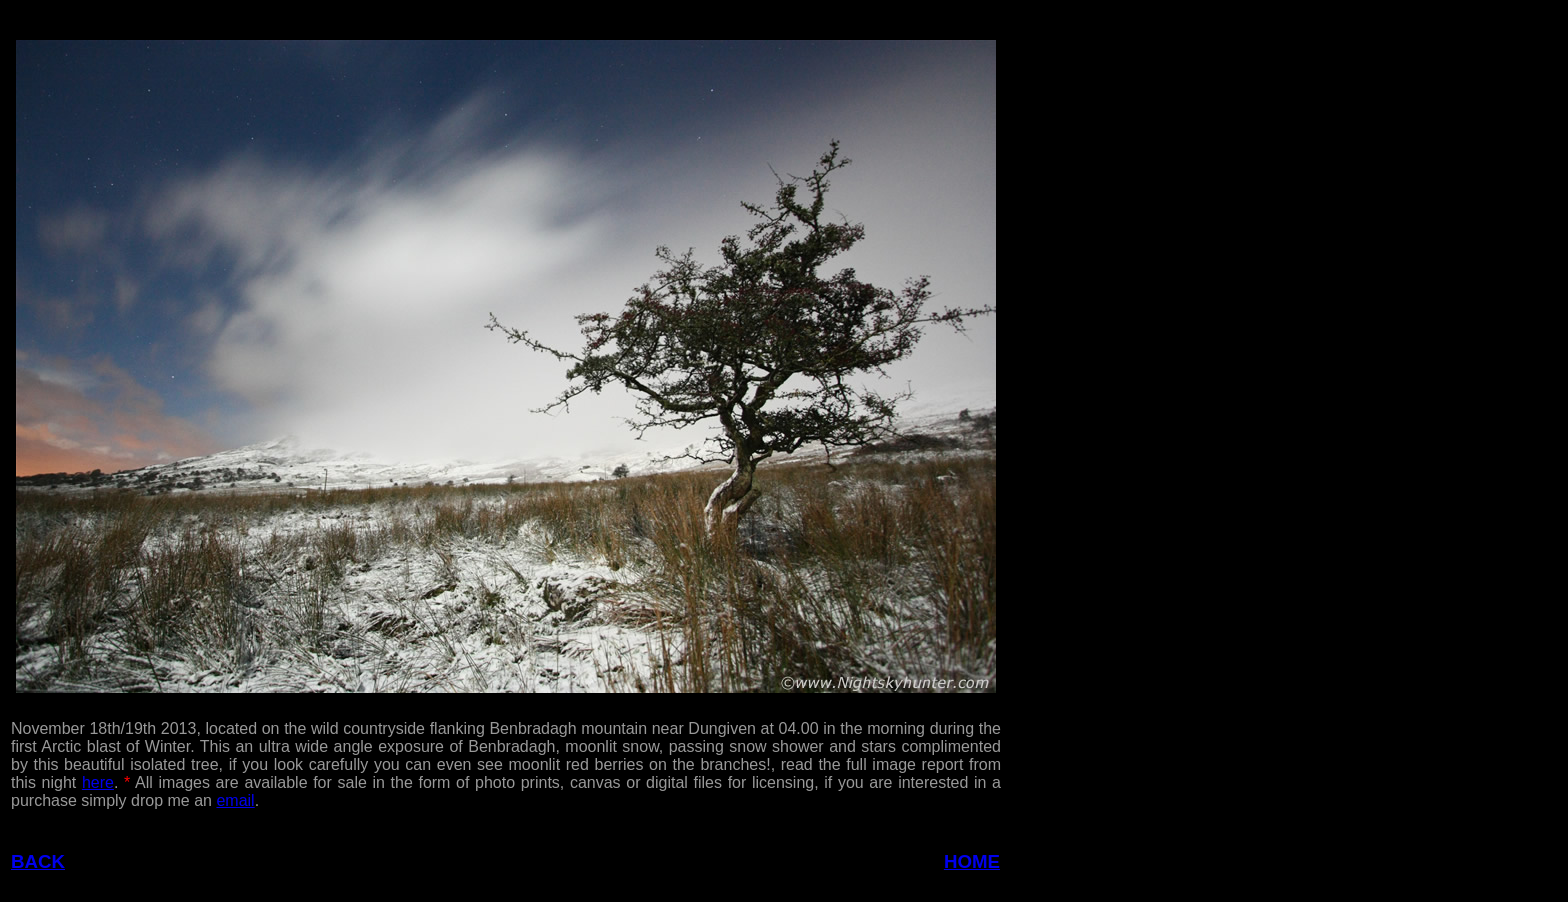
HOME (972, 861)
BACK (38, 861)
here (98, 782)
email (235, 800)
